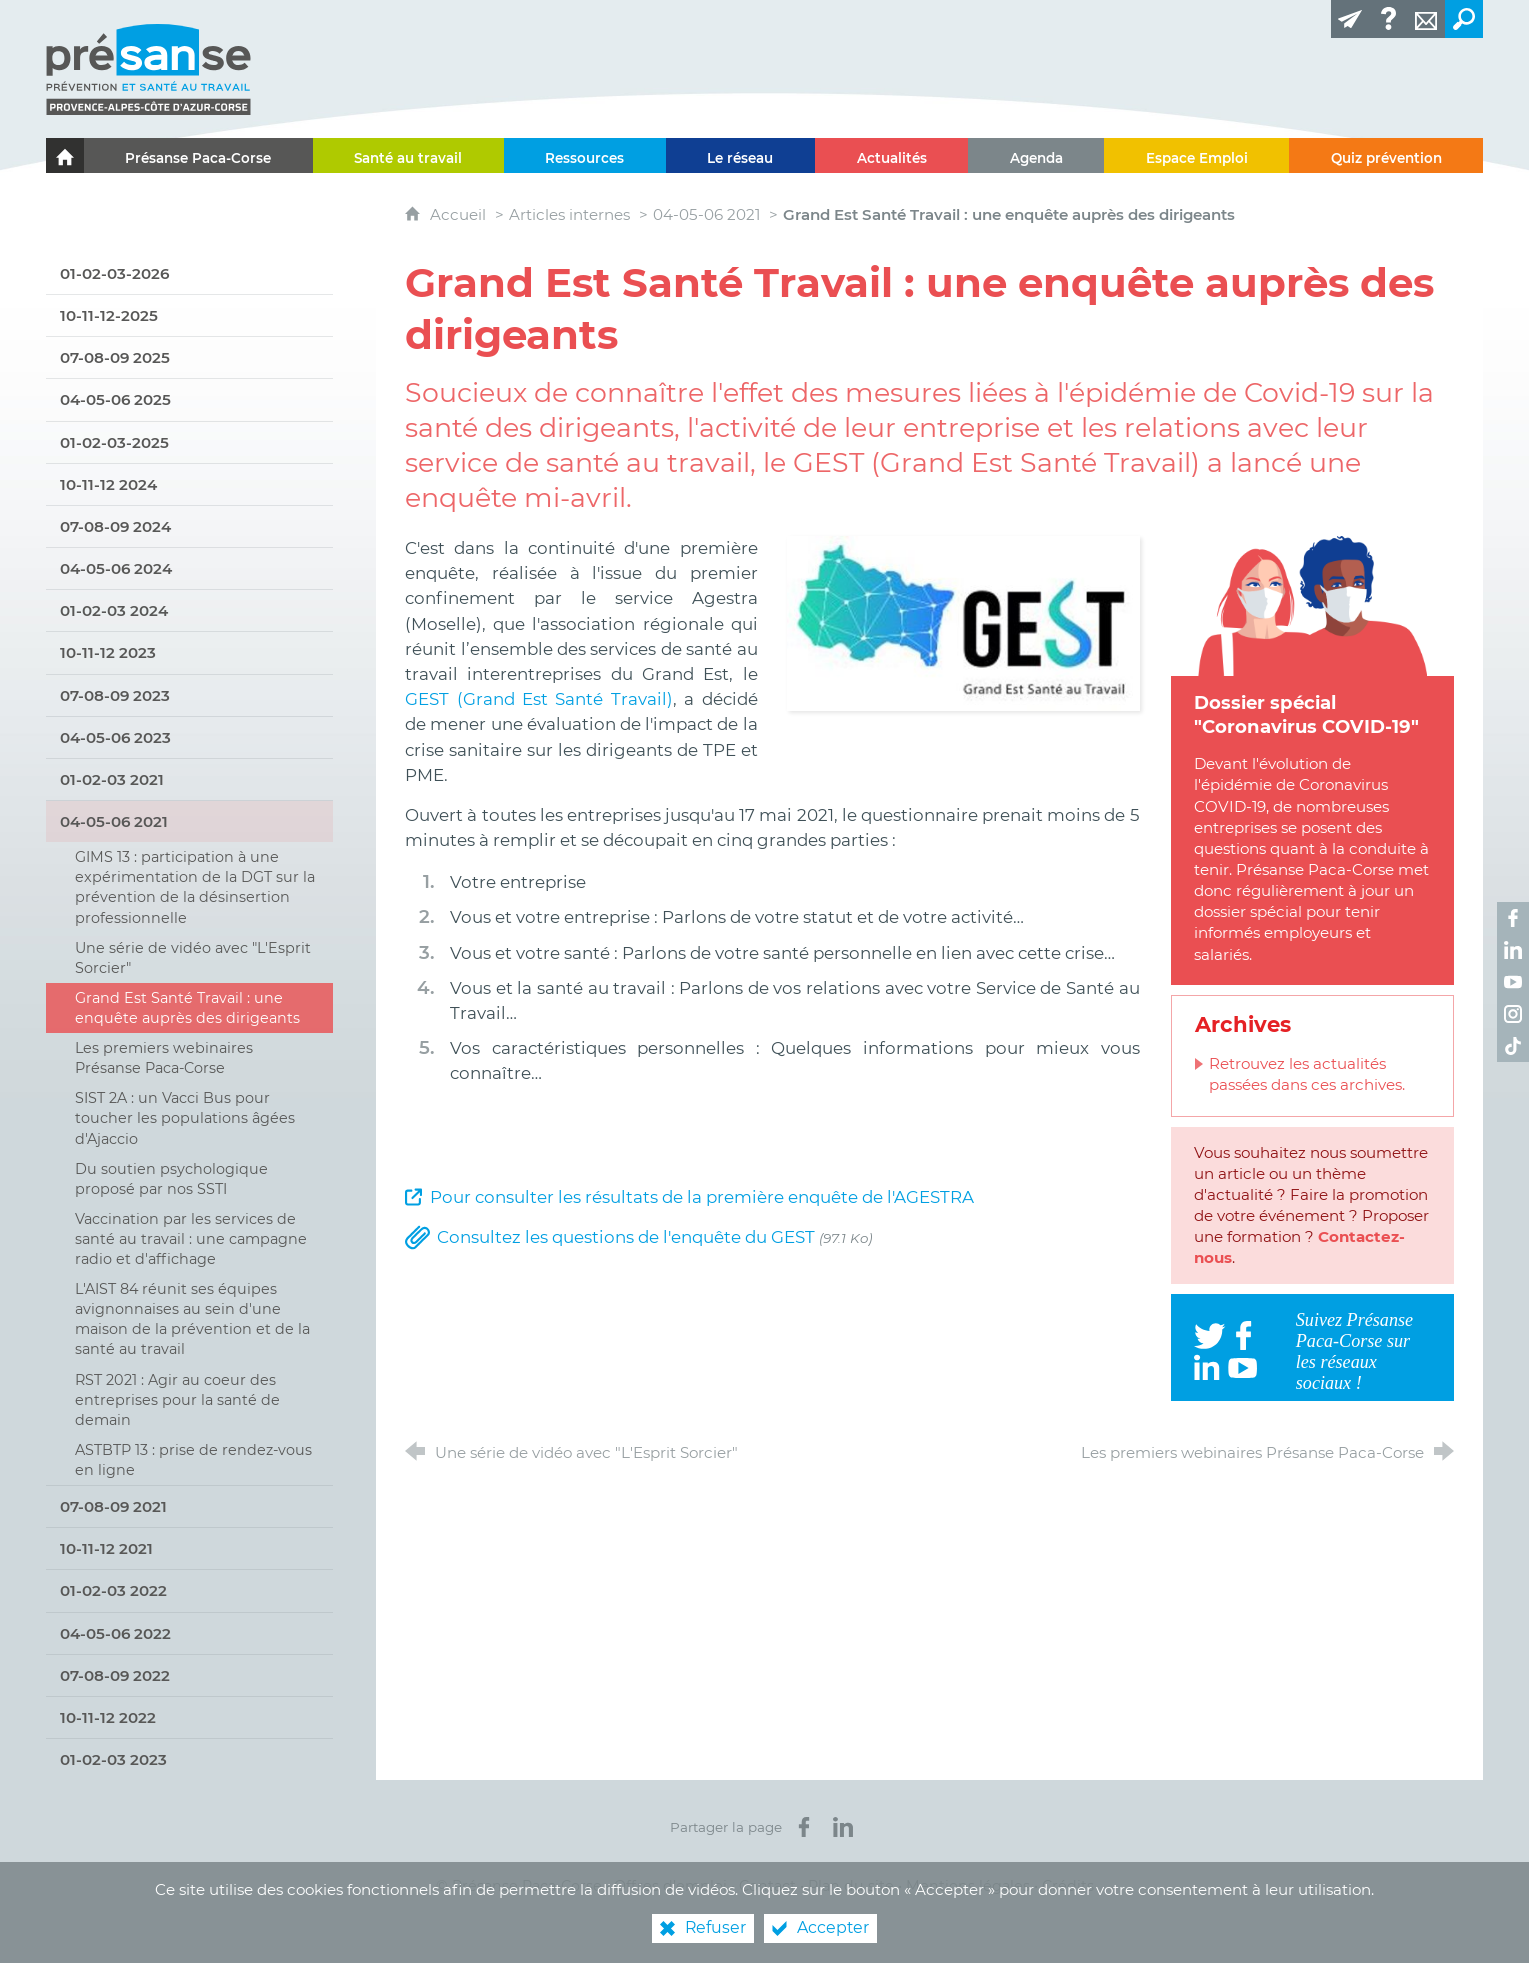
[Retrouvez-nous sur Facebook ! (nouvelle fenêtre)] (1513, 918)
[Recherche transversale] (1464, 19)
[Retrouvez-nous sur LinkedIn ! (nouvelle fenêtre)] (1513, 950)
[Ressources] (585, 155)
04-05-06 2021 (706, 214)
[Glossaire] (1388, 19)
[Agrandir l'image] (963, 622)
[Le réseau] (740, 155)
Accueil (460, 214)
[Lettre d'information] (1350, 19)
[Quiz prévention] (1386, 155)
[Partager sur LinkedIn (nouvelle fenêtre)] (843, 1827)
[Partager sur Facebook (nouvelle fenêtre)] (804, 1827)
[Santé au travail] (408, 155)
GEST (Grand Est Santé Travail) (539, 699)
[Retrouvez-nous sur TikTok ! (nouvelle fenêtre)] (1513, 1046)
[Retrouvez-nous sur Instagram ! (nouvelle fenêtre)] (1513, 1014)
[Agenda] (1036, 155)
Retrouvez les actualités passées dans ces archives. (1307, 1074)
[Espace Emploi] (1196, 155)
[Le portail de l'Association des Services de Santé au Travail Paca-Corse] (65, 155)
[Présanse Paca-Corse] (198, 155)
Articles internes (569, 214)
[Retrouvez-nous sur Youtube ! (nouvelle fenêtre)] (1513, 982)
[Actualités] (891, 155)
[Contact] (1426, 19)
